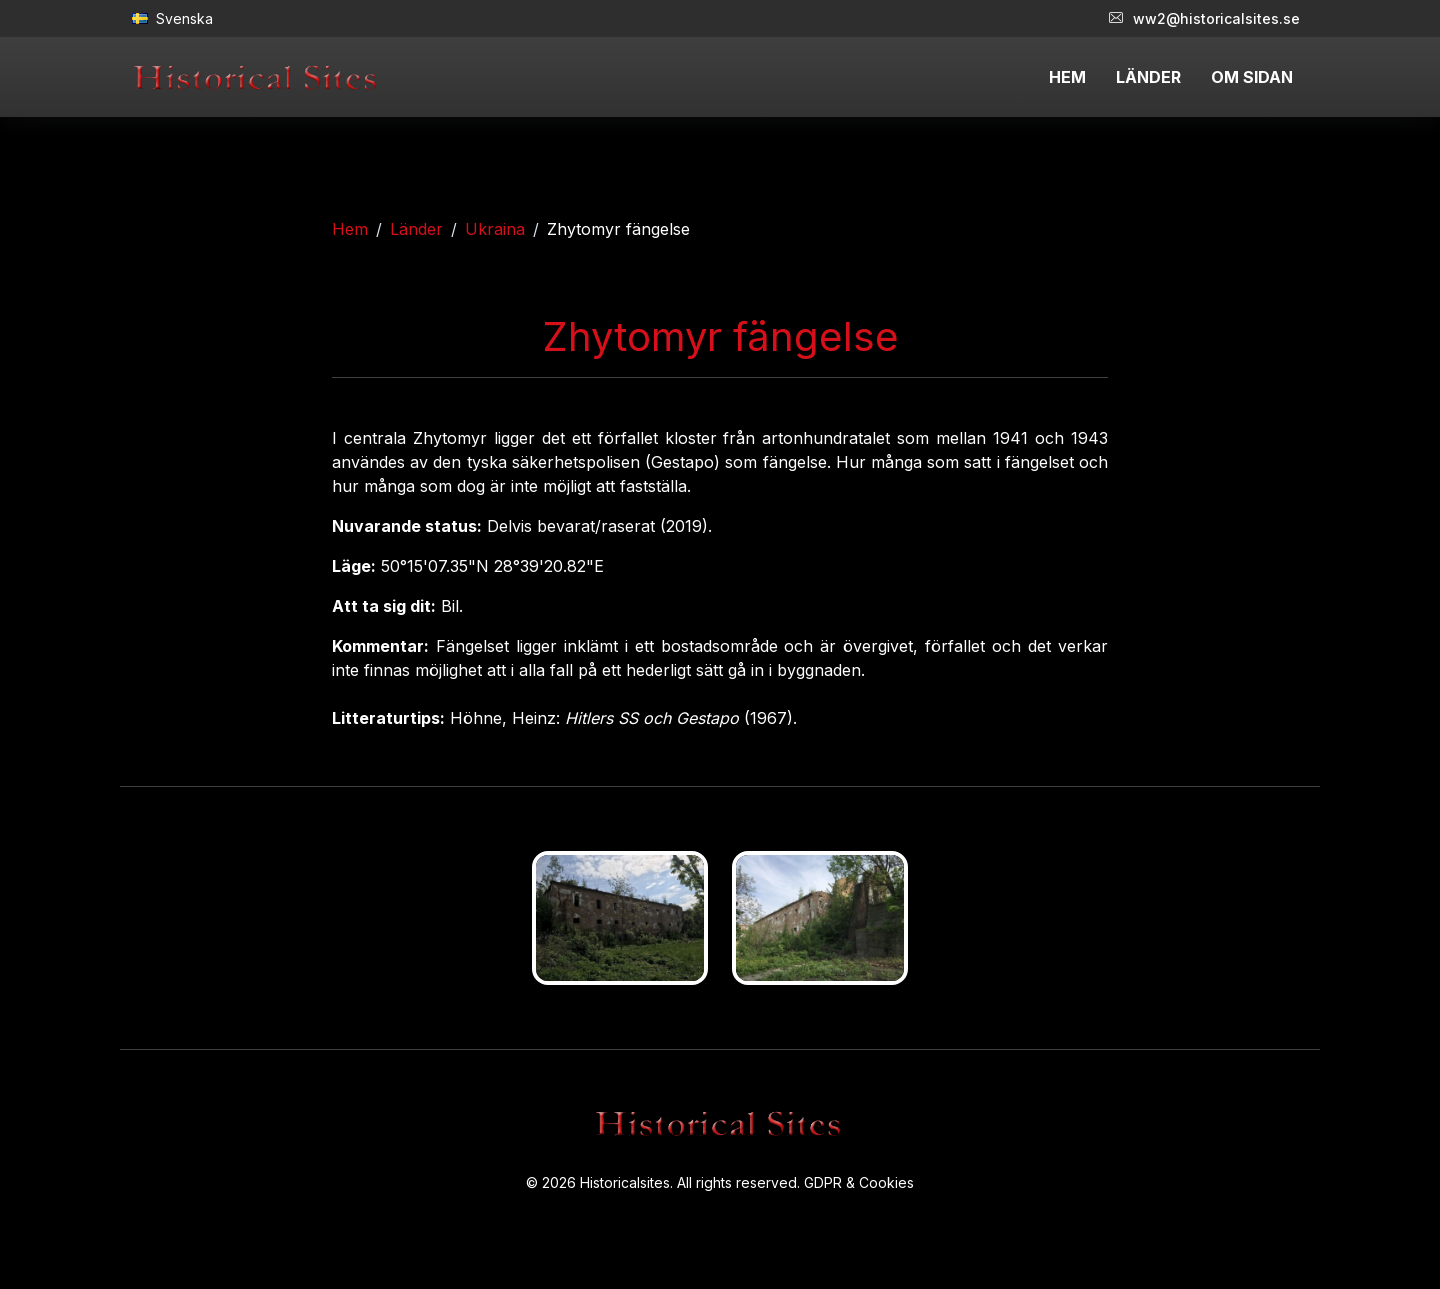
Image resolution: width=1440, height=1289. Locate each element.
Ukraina (495, 229)
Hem (350, 229)
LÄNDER (1148, 77)
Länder (416, 229)
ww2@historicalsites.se (1204, 18)
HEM (1067, 77)
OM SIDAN (1252, 77)
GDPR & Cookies (859, 1182)
